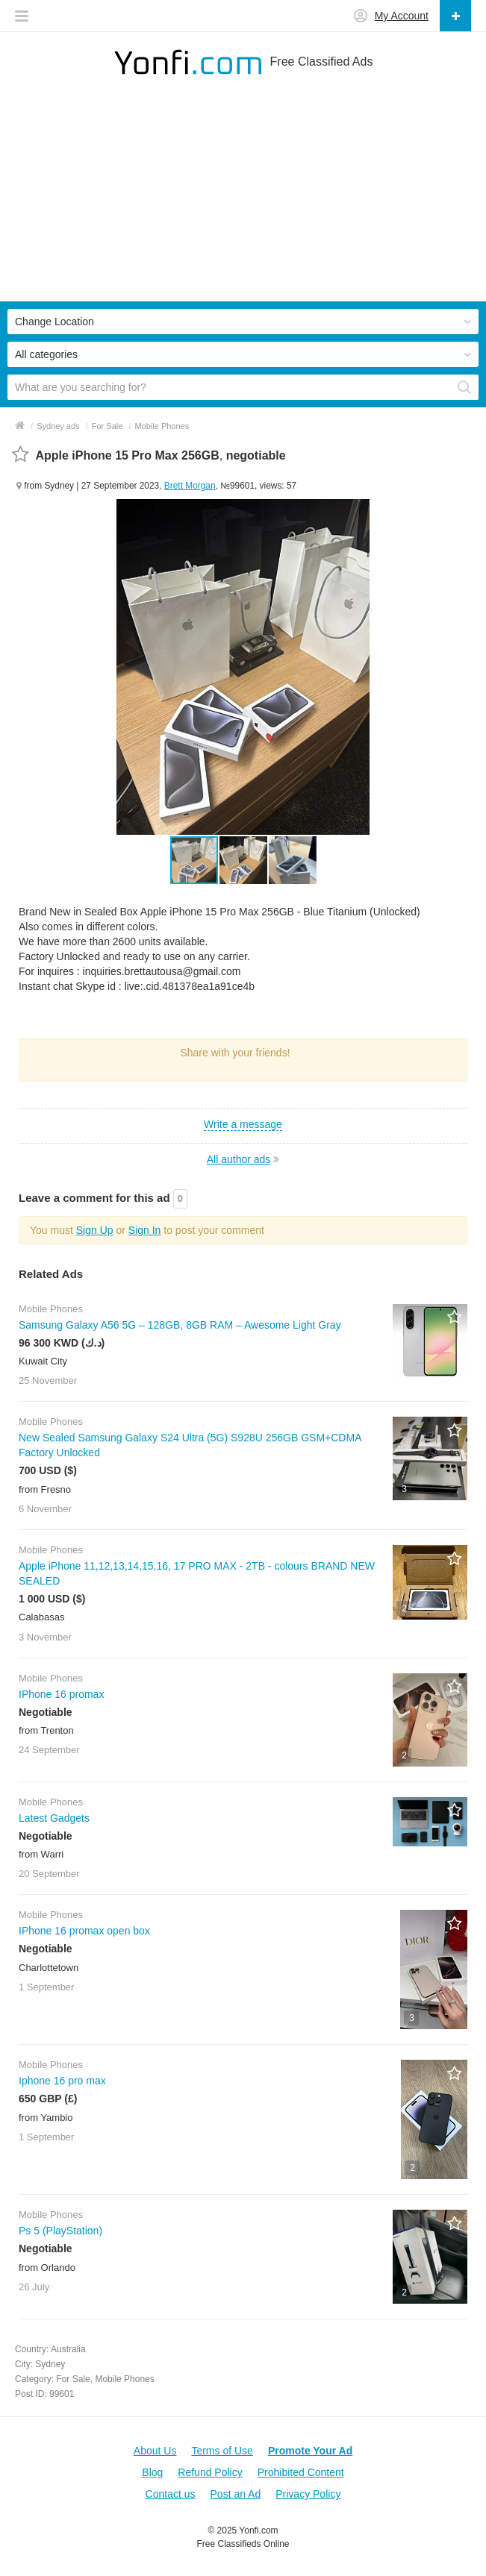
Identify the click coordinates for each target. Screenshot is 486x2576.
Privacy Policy (307, 2494)
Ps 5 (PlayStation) (60, 2231)
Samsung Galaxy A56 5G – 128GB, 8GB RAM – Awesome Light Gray (180, 1325)
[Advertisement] (243, 197)
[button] (244, 860)
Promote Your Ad (310, 2451)
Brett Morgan (190, 485)
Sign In (144, 1230)
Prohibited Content (301, 2472)
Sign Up (94, 1230)
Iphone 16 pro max (62, 2081)
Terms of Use (221, 2451)
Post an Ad (236, 2494)
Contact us (171, 2494)
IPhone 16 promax (61, 1694)
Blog (152, 2472)
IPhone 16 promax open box (84, 1931)
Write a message (243, 1124)
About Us (155, 2451)
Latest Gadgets (54, 1818)
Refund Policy (210, 2472)
